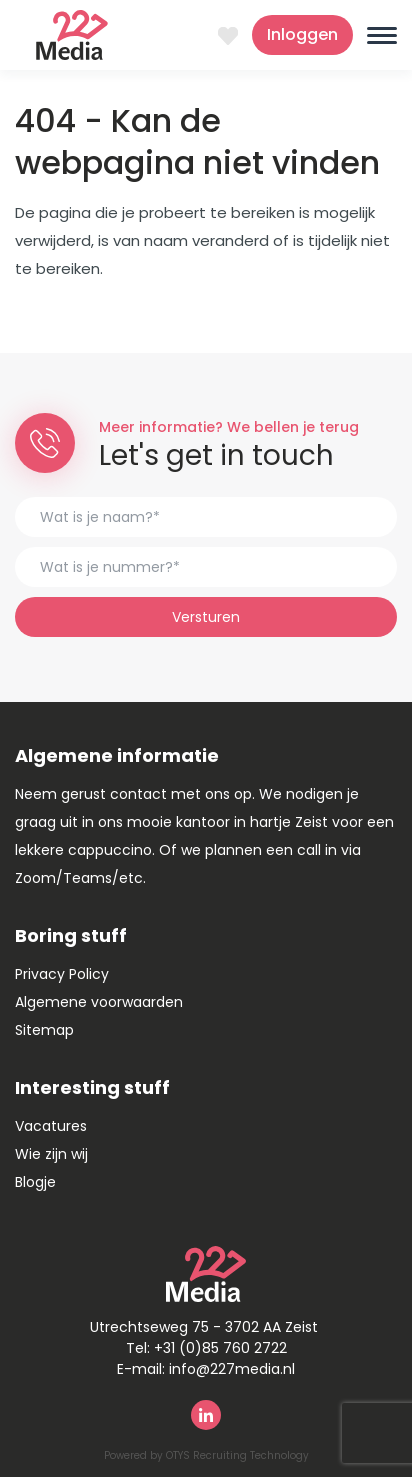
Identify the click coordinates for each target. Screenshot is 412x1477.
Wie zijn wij (51, 1154)
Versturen (206, 617)
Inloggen (302, 34)
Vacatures (51, 1126)
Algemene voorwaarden (99, 1002)
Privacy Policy (62, 974)
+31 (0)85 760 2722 (220, 1348)
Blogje (35, 1182)
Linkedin (206, 1415)
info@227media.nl (232, 1369)
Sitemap (44, 1030)
